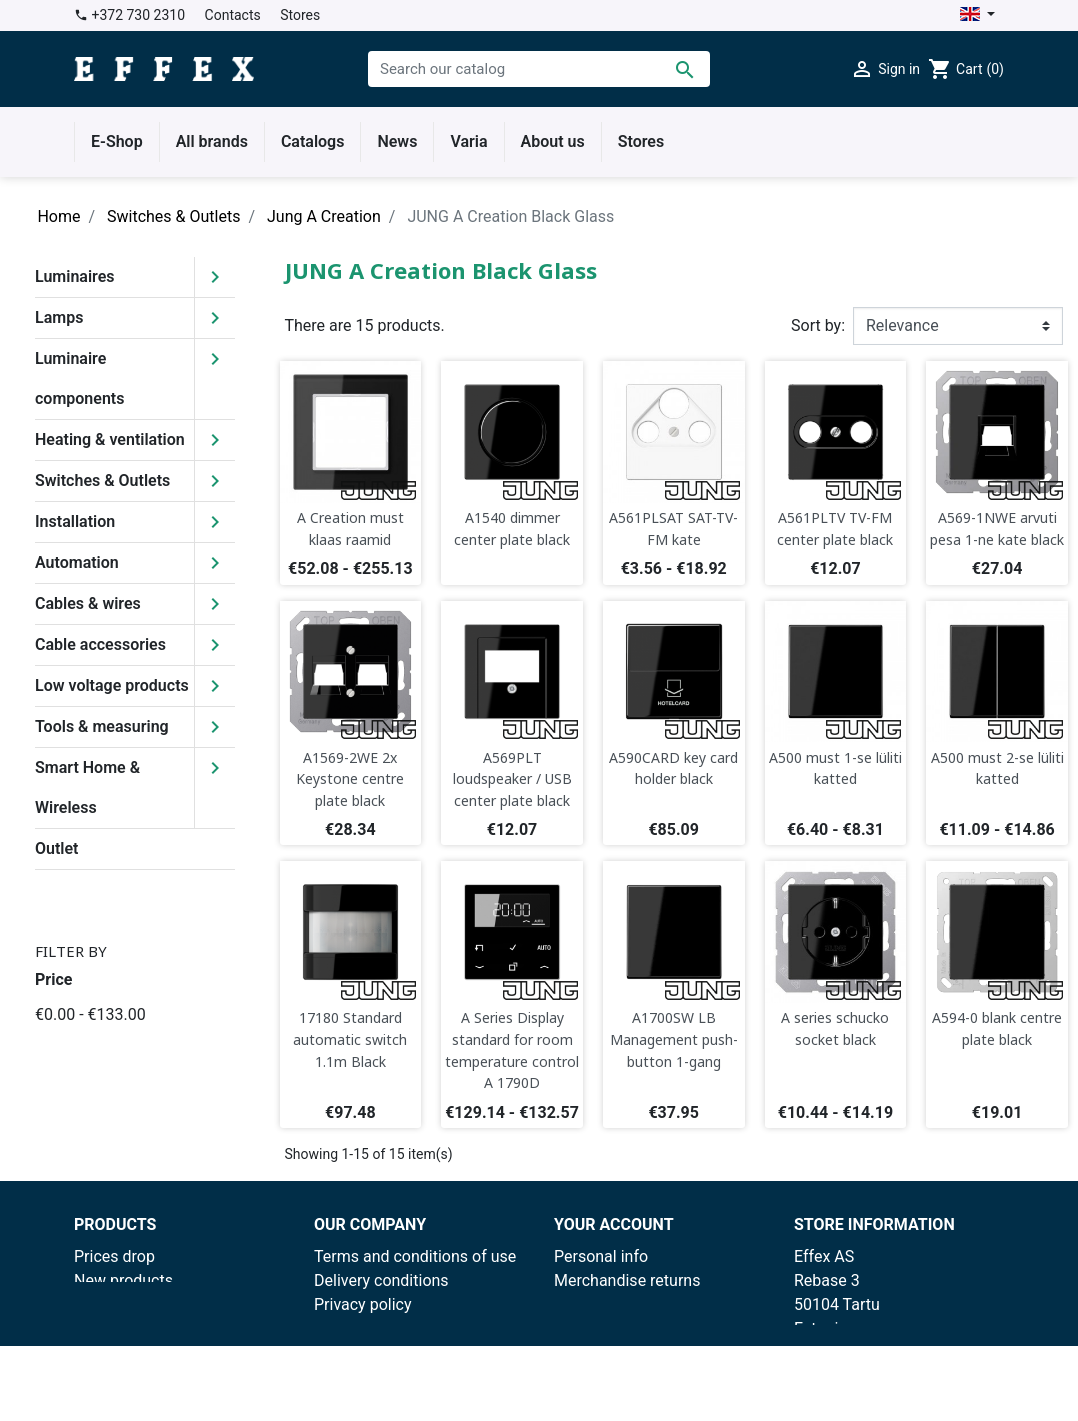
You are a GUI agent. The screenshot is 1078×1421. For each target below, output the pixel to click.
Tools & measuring (102, 726)
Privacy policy (363, 1304)
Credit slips (594, 1328)
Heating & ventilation (110, 439)
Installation (75, 521)
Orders (577, 1304)
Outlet (56, 848)
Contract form (363, 1376)
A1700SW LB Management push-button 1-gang (674, 1039)
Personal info (601, 1256)
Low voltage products (112, 685)
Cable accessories (100, 644)
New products (123, 1280)
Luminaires (75, 276)
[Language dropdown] (977, 15)
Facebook (348, 1352)
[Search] (539, 69)
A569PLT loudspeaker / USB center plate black (512, 779)
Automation (77, 562)
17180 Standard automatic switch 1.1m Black (350, 1039)
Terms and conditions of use (415, 1256)
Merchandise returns (627, 1280)
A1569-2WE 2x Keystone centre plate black (350, 779)
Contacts (233, 15)
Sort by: (818, 325)
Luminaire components (79, 378)
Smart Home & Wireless (87, 787)
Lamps (59, 317)
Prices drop (114, 1256)
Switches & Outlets (102, 480)
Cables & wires (88, 603)
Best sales (111, 1304)
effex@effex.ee (916, 1376)
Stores (300, 15)
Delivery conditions (381, 1280)
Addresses (592, 1352)
